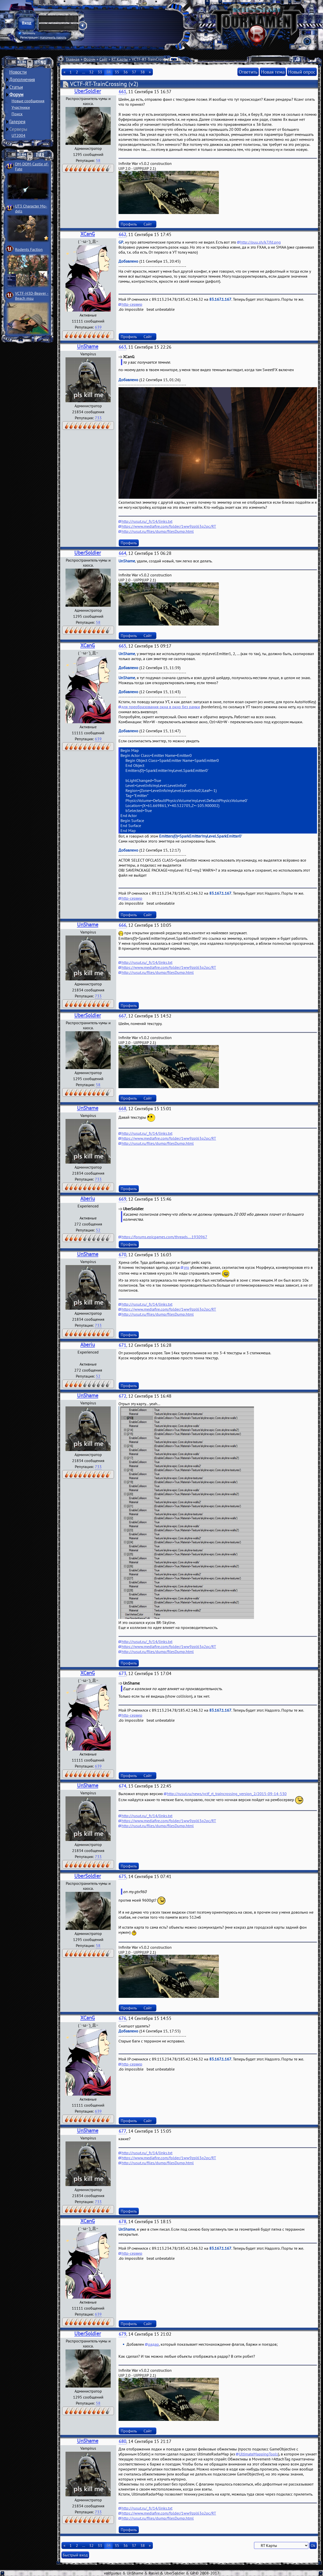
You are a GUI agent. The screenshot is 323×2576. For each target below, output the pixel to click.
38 (142, 71)
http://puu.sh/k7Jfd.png (260, 242)
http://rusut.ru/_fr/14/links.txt (146, 521)
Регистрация (29, 37)
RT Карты (119, 59)
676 (122, 2018)
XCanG (87, 234)
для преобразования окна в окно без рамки (160, 706)
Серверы (18, 129)
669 (122, 1199)
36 (125, 71)
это (186, 1267)
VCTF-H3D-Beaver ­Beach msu (31, 296)
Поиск (17, 113)
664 (122, 553)
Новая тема (273, 72)
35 (117, 71)
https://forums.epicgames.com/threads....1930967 (164, 1236)
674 (122, 1786)
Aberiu (87, 1198)
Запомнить (27, 33)
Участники (21, 107)
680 (122, 2441)
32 (91, 71)
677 (122, 2131)
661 (122, 91)
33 (100, 71)
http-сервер (131, 304)
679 (122, 2334)
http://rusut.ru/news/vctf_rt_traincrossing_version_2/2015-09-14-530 (227, 1793)
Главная (73, 59)
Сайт (103, 59)
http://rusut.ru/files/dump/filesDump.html (157, 531)
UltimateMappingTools (258, 2453)
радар (153, 2344)
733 (98, 417)
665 (122, 646)
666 (122, 925)
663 (122, 347)
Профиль (129, 224)
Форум (16, 94)
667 (122, 1016)
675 (122, 1876)
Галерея (17, 122)
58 (98, 160)
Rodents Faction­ (29, 249)
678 (122, 2221)
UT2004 (18, 135)
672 (122, 1396)
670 (122, 1255)
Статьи (16, 87)
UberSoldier (87, 91)
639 (98, 327)
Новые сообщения (28, 100)
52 (98, 1229)
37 (134, 71)
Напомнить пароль (53, 37)
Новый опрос (301, 72)
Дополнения (22, 79)
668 (122, 1108)
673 (122, 1673)
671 (122, 1345)
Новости (18, 72)
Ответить (248, 72)
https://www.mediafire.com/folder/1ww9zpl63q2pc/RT (168, 526)
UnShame (87, 346)
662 (122, 234)
